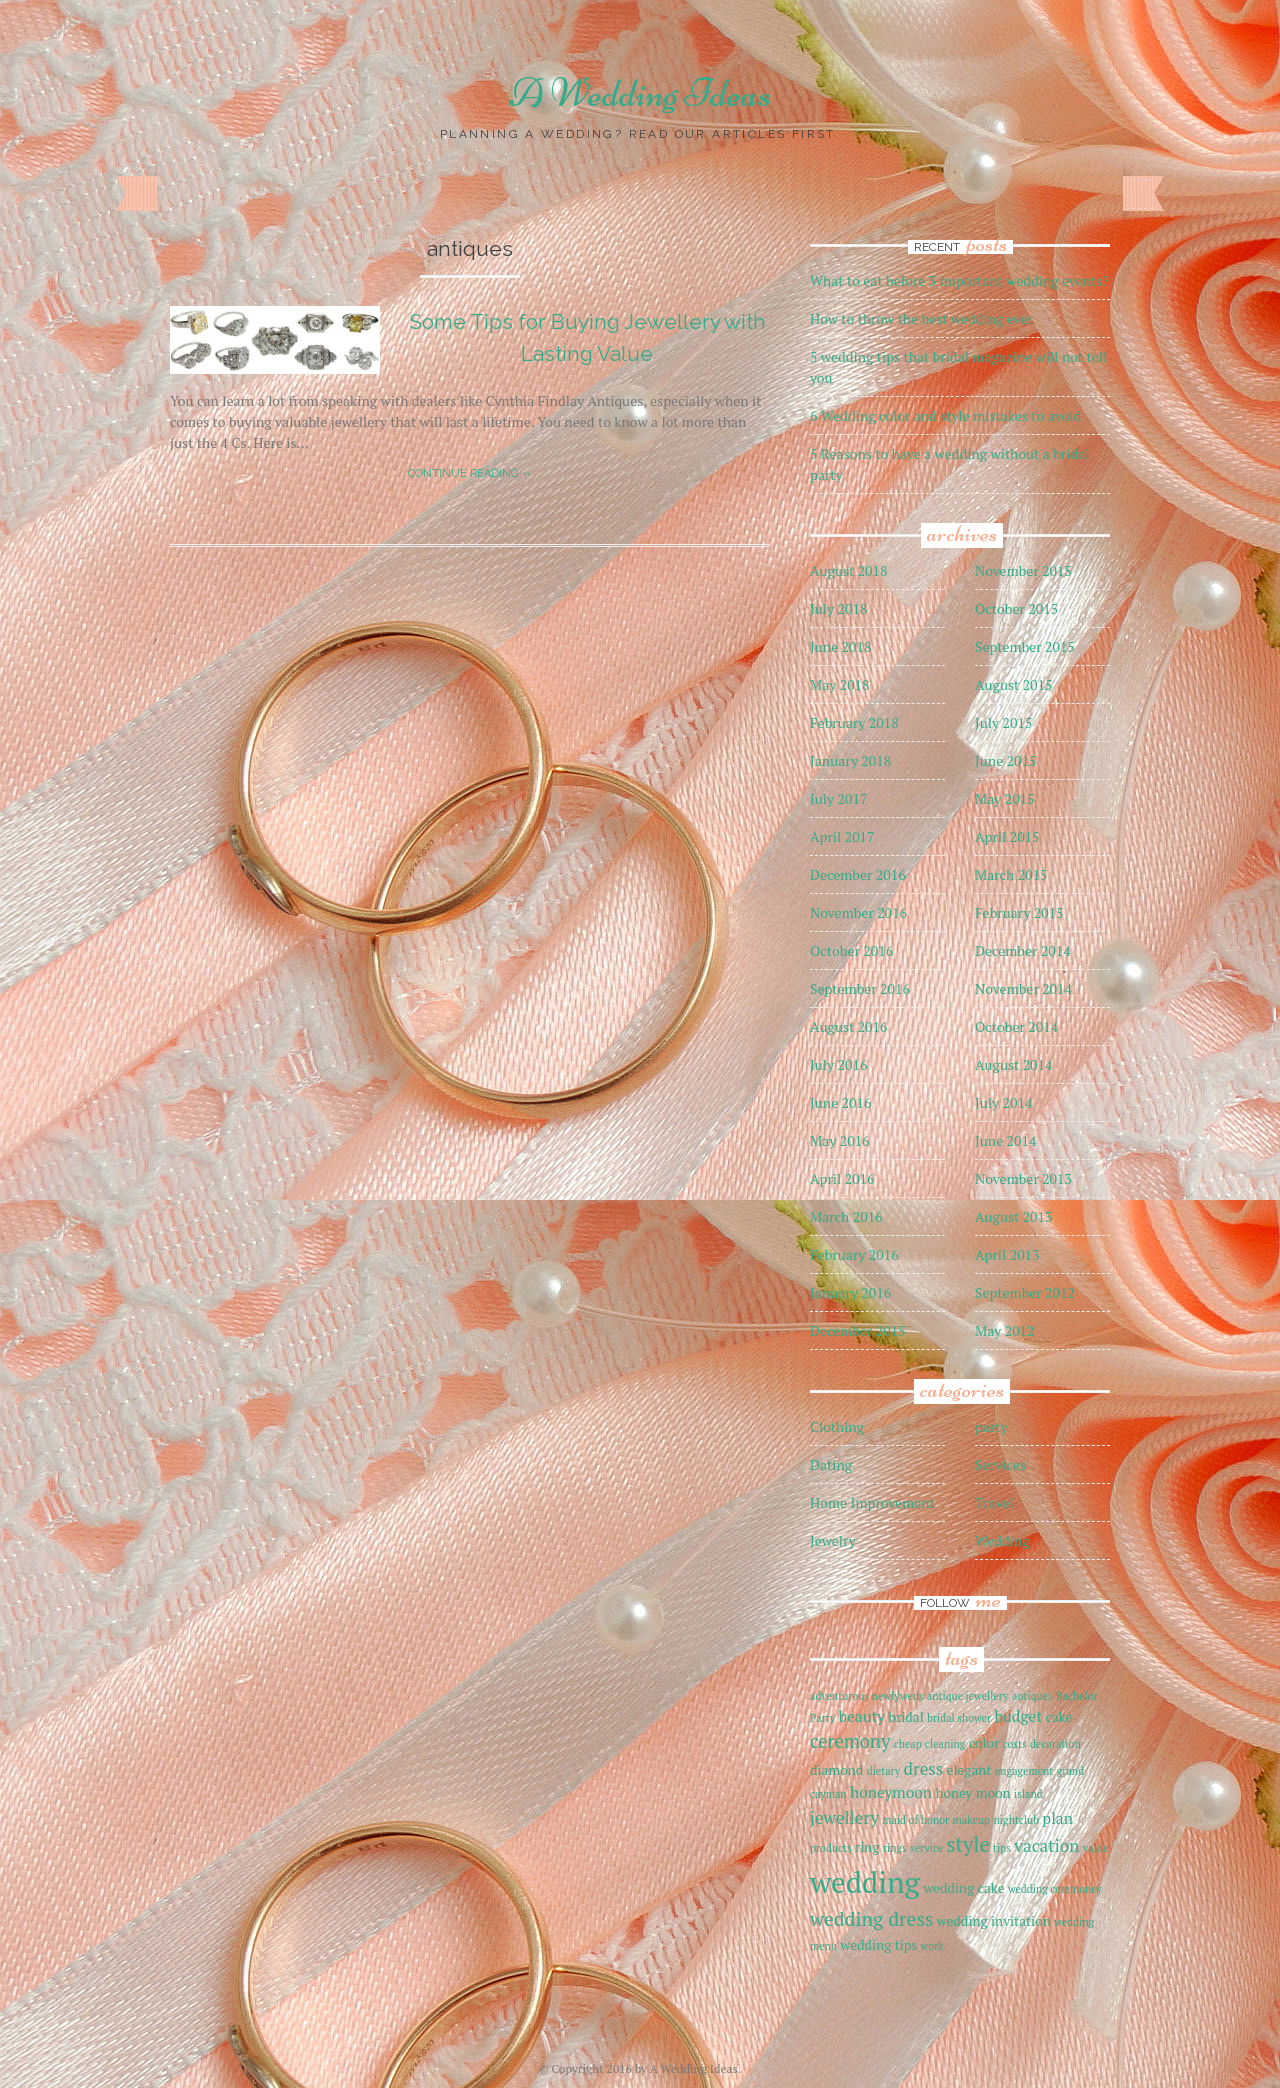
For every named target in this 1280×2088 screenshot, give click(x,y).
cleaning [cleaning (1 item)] (945, 1744)
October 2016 (851, 950)
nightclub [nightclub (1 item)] (1015, 1820)
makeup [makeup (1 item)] (971, 1820)
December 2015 (858, 1330)
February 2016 (854, 1254)
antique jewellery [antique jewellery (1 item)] (968, 1696)
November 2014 (1023, 988)
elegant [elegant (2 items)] (969, 1770)
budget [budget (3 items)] (1018, 1716)
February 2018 (854, 722)
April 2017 (842, 836)
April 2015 (1007, 836)
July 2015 (1003, 722)
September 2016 (860, 988)
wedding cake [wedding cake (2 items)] (963, 1888)
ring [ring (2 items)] (867, 1847)
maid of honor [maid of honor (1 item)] (915, 1820)
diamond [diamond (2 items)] (836, 1770)
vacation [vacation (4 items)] (1046, 1845)
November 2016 (858, 912)
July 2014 (1003, 1102)
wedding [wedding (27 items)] (865, 1882)
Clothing (837, 1426)
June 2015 (1005, 760)
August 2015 (1014, 684)
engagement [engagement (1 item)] (1024, 1771)
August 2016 (849, 1026)
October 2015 (1016, 608)
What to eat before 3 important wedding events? (959, 280)
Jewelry (833, 1540)
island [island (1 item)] (1028, 1794)
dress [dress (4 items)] (924, 1768)
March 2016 (846, 1216)
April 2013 (1007, 1254)
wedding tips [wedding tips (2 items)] (878, 1945)
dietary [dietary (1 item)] (883, 1771)
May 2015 (1005, 798)
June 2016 (840, 1102)
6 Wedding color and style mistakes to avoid (945, 415)
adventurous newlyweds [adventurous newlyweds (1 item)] (866, 1696)
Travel (994, 1502)
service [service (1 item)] (926, 1848)
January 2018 (850, 760)
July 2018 (838, 608)
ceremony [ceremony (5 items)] (850, 1741)
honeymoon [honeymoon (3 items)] (891, 1792)
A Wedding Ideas (640, 93)
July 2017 (838, 798)
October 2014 (1016, 1026)
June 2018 (840, 646)
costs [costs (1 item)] (1015, 1744)
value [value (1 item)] (1095, 1848)
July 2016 (838, 1064)
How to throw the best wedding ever (921, 318)
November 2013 (1023, 1178)
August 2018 (849, 570)
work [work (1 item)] (932, 1946)
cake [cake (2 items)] (1059, 1717)
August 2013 (1014, 1216)
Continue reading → (470, 473)
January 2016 (850, 1292)
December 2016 (858, 874)
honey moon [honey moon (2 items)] (972, 1793)
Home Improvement (872, 1502)
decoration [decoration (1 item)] (1055, 1744)
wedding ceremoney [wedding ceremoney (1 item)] (1055, 1889)
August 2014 (1014, 1064)
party (991, 1426)
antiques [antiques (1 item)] (1032, 1696)
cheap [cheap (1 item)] (908, 1744)
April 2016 (842, 1178)
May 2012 (1005, 1330)
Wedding (1002, 1540)
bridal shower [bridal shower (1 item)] (959, 1718)
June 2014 (1005, 1140)
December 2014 (1023, 950)
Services (1000, 1464)
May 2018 (840, 684)
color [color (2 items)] (984, 1743)
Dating (831, 1464)
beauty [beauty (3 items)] (862, 1716)
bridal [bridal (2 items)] (906, 1717)
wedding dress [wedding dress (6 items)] (871, 1919)
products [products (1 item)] (831, 1848)
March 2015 (1011, 874)
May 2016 (840, 1140)
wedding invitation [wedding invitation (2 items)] (994, 1921)
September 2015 (1025, 646)
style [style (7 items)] (968, 1844)
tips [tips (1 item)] (1002, 1848)
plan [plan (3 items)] (1057, 1818)
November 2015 (1023, 570)
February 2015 (1019, 912)
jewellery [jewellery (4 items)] (844, 1817)
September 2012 (1025, 1292)
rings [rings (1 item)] (895, 1848)
